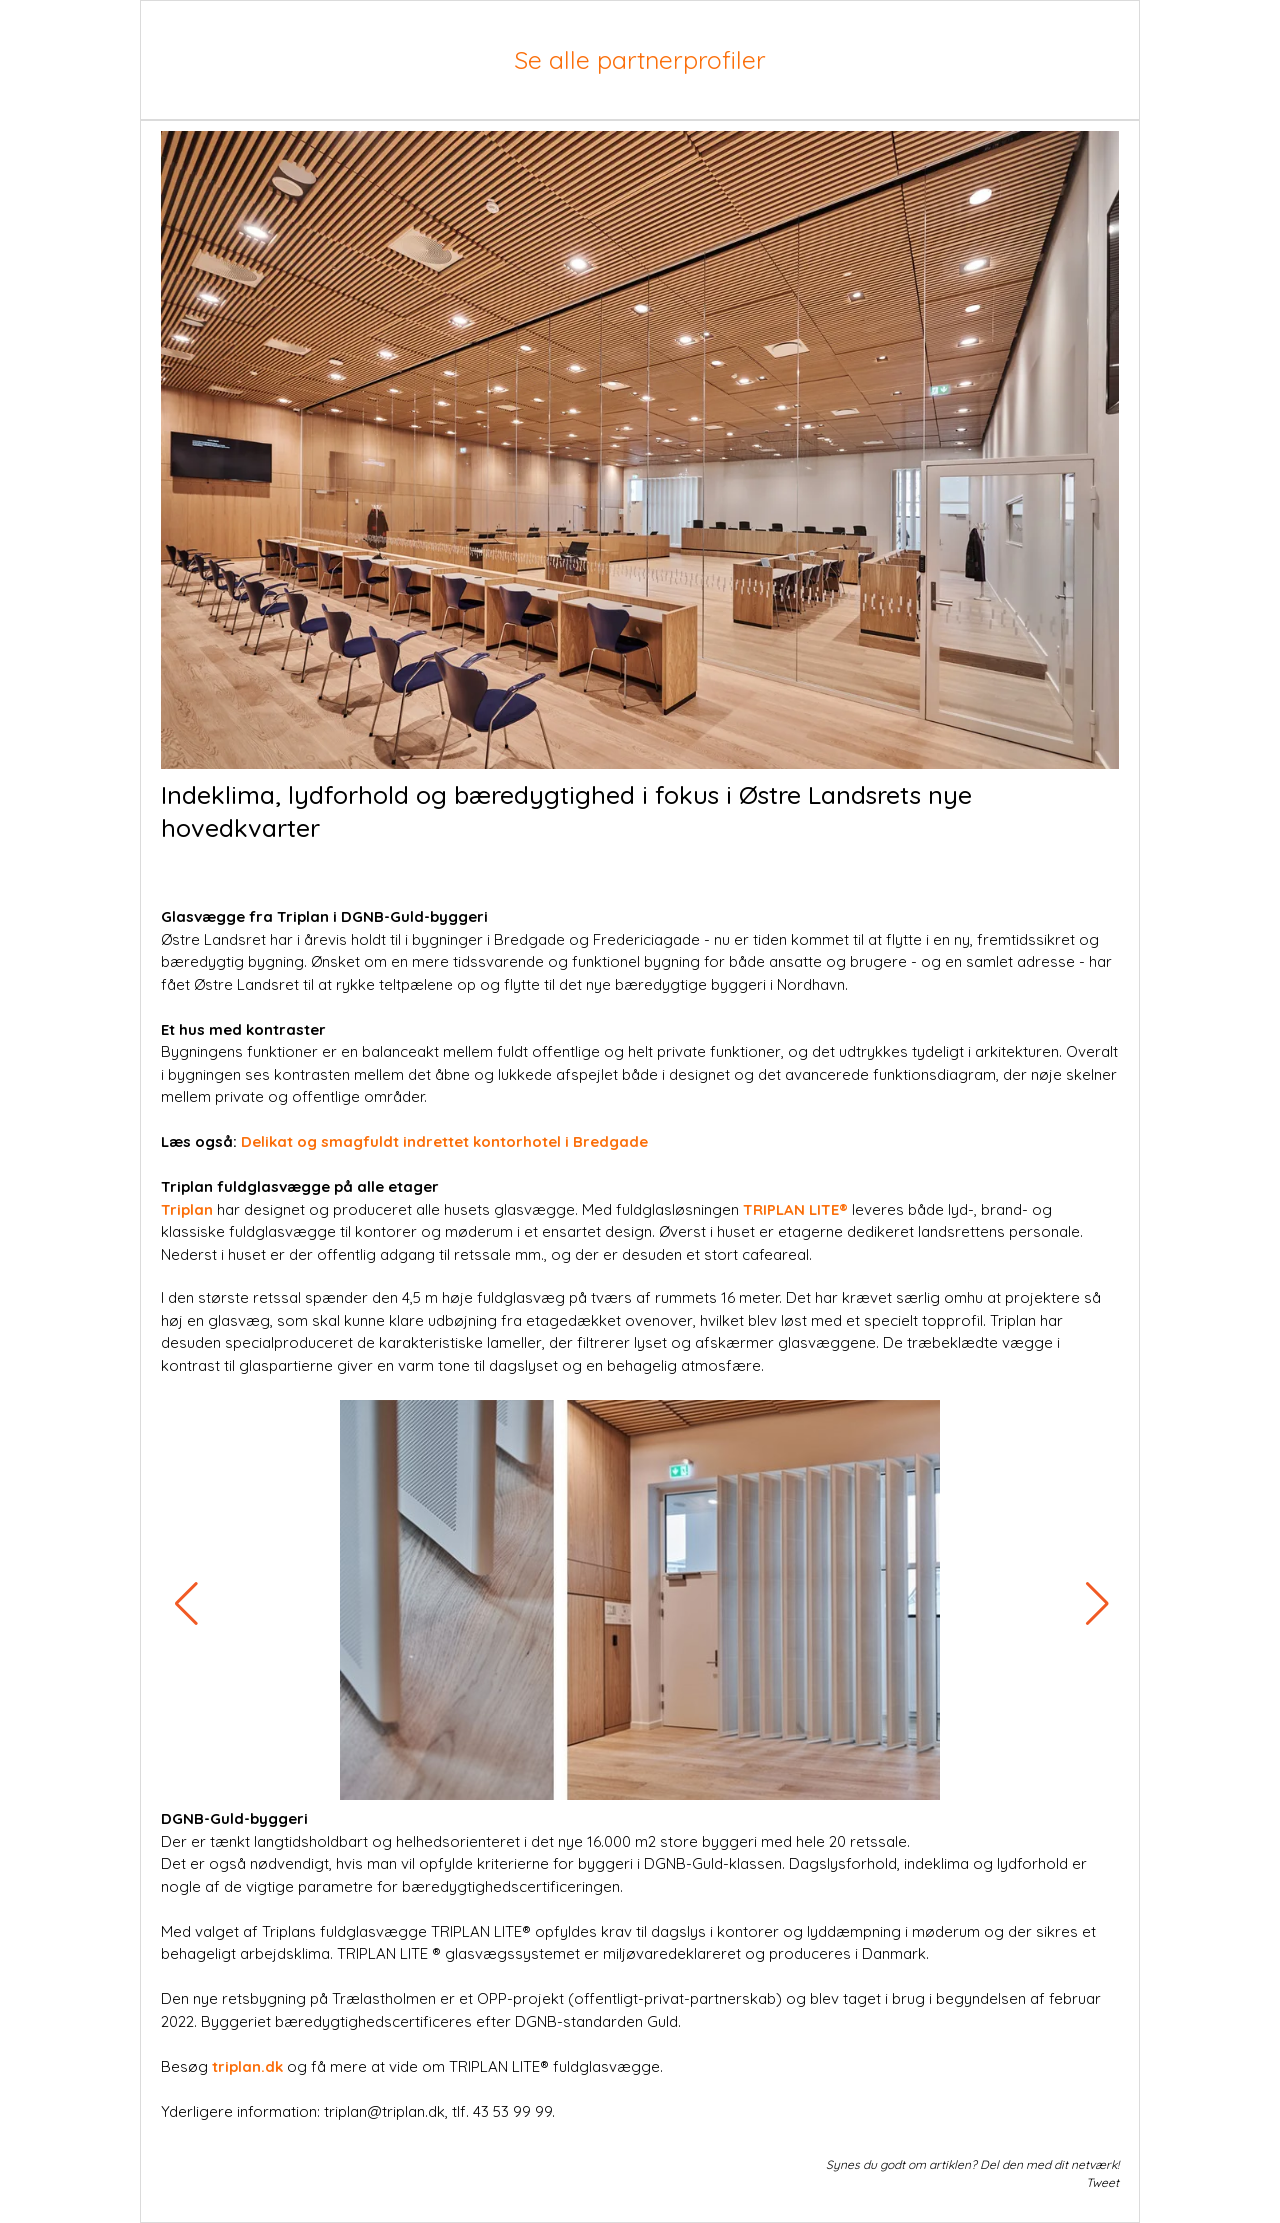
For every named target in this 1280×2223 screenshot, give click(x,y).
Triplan (187, 1209)
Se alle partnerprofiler (640, 59)
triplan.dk (245, 2066)
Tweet (1102, 2182)
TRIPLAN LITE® (795, 1209)
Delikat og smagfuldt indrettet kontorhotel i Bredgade (444, 1141)
